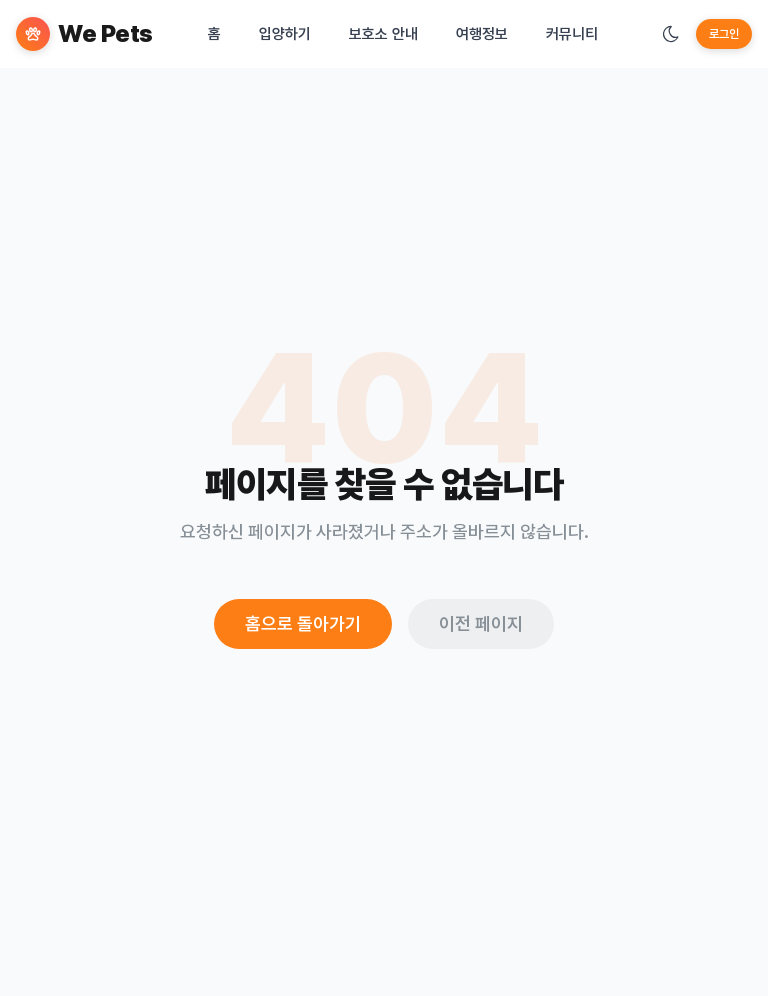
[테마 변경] (671, 34)
